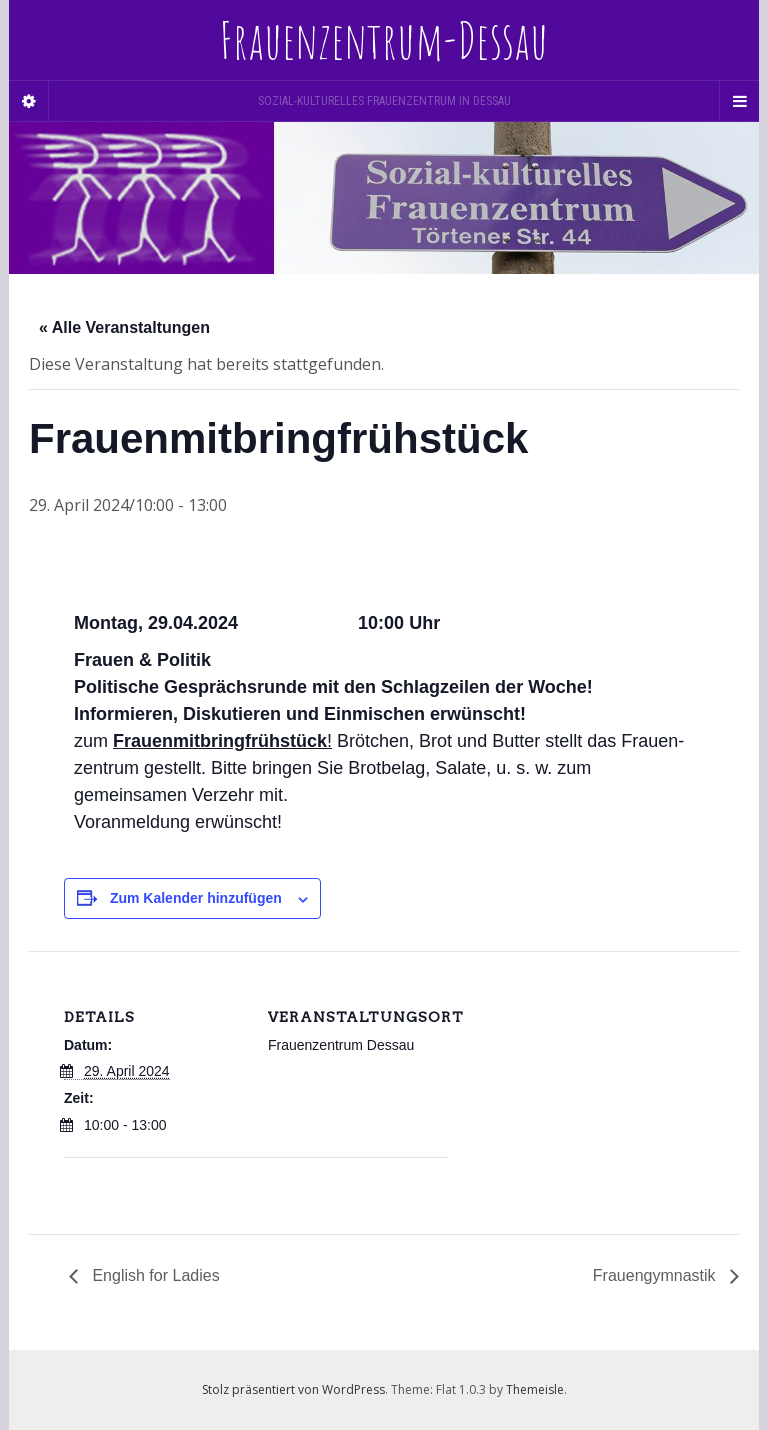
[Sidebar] (29, 101)
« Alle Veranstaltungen (124, 327)
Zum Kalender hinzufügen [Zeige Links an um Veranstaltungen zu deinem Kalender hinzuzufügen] (196, 898)
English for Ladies (154, 1275)
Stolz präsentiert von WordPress (293, 1389)
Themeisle (535, 1389)
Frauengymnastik (656, 1275)
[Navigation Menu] (739, 101)
